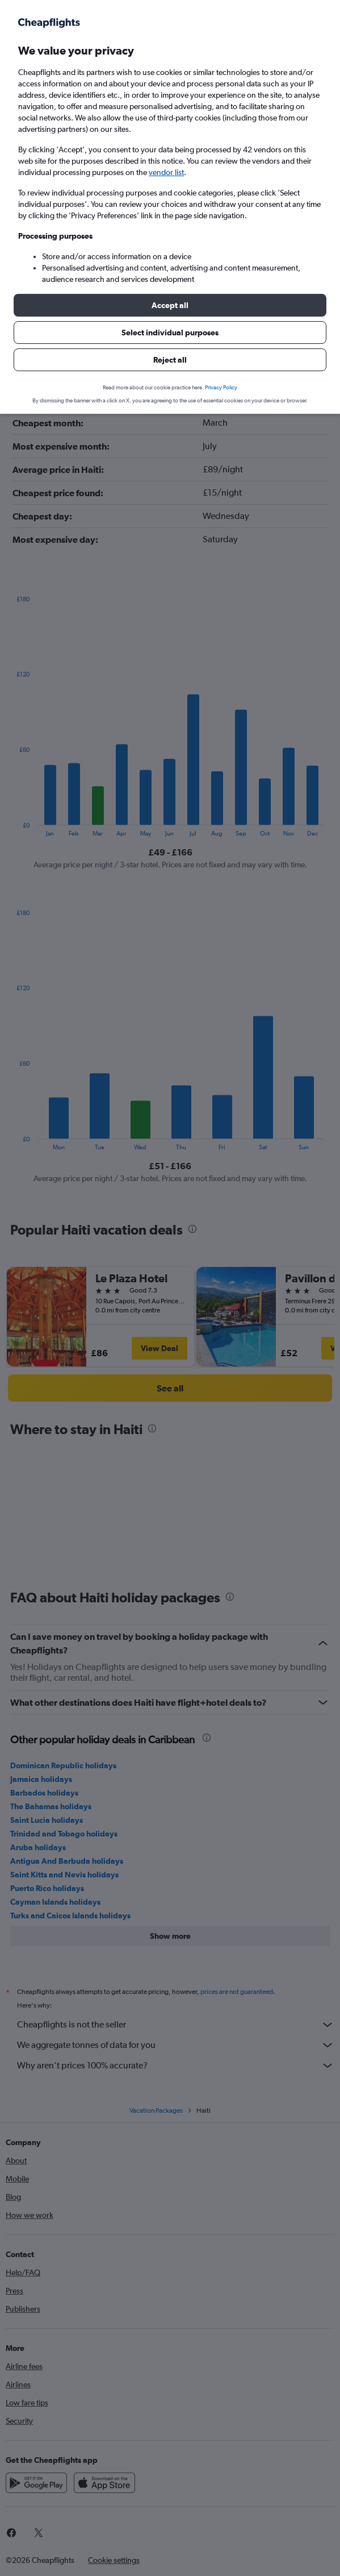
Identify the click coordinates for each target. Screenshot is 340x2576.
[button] (170, 305)
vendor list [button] (166, 172)
